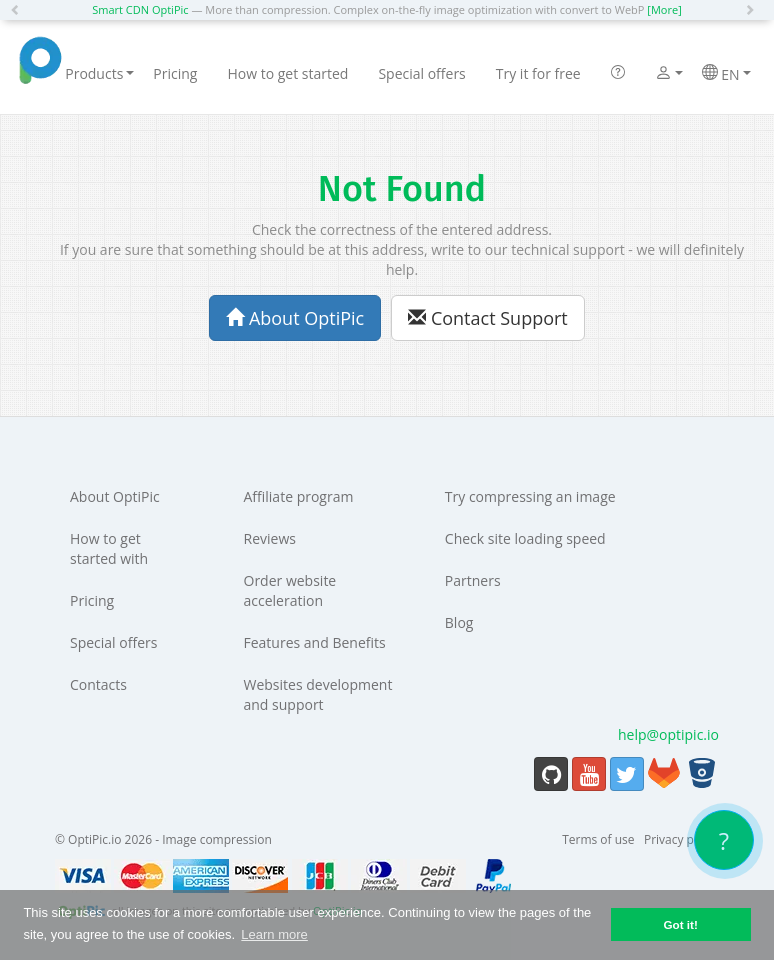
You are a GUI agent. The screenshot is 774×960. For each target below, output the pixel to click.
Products (99, 73)
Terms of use (598, 839)
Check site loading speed (525, 538)
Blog (459, 622)
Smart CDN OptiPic (140, 9)
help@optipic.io (668, 734)
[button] (20, 10)
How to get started (287, 73)
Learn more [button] (274, 934)
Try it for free (538, 73)
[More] (664, 9)
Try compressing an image (530, 496)
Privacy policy (681, 839)
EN (726, 74)
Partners (473, 580)
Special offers (421, 73)
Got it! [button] (680, 924)
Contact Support (488, 318)
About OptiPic (295, 318)
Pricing (175, 73)
